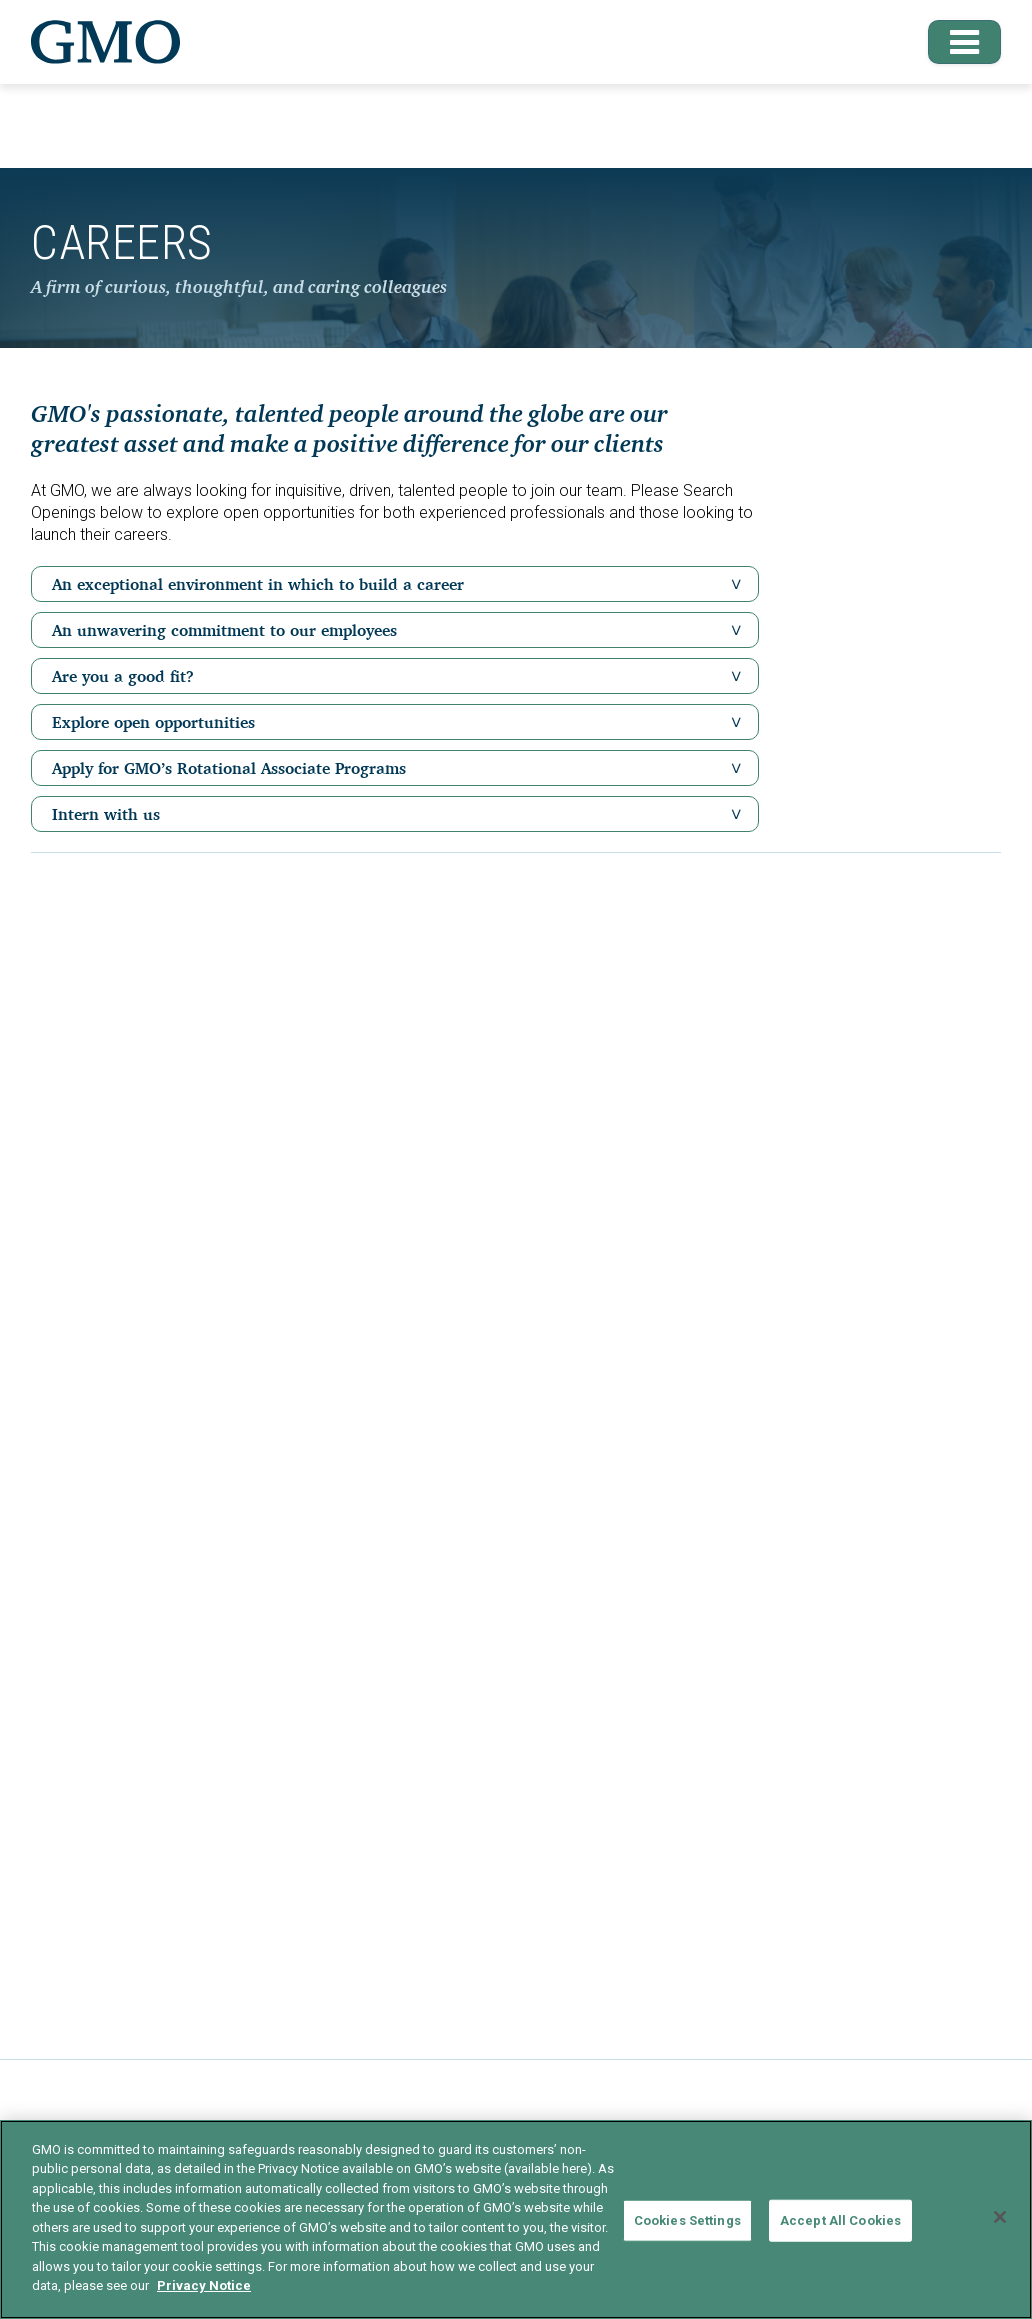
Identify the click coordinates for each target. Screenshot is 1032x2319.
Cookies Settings (687, 2220)
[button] (956, 42)
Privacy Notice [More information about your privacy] (204, 2285)
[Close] (1000, 2217)
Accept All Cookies (840, 2220)
